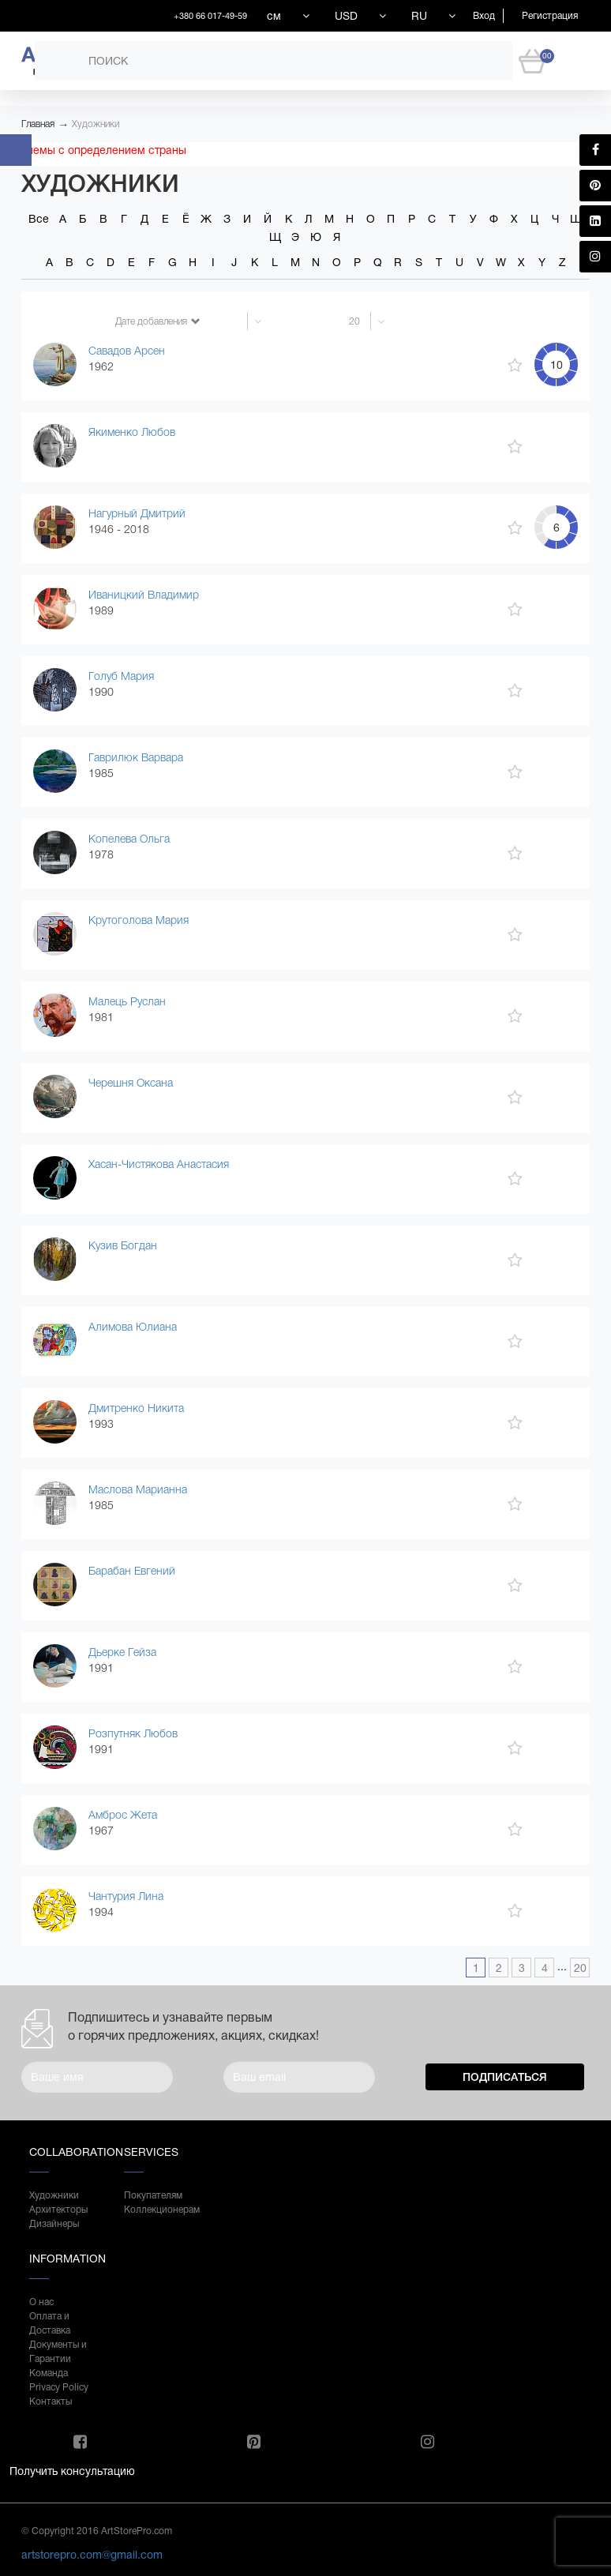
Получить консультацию (72, 2471)
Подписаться (505, 2077)
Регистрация (550, 15)
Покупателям (153, 2195)
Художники (95, 124)
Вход (484, 15)
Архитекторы (58, 2209)
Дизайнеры (54, 2223)
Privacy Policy (58, 2387)
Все (38, 218)
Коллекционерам (155, 2209)
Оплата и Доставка (49, 2323)
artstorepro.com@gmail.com (92, 2554)
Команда (48, 2373)
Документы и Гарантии (58, 2351)
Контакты (50, 2401)
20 (580, 1968)
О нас (41, 2302)
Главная (37, 124)
